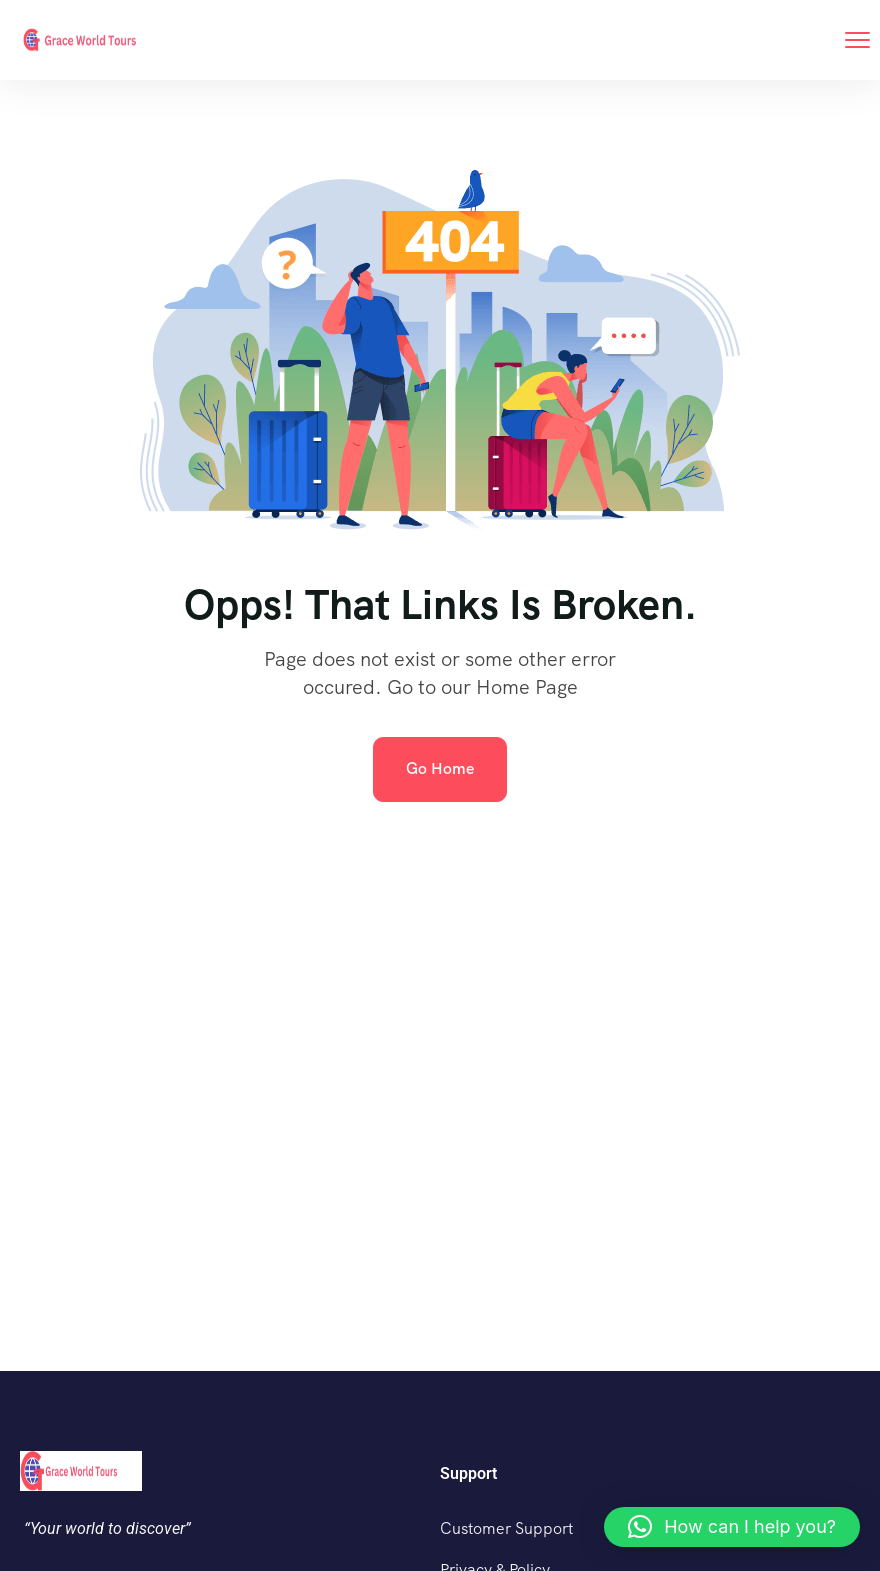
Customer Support (506, 1528)
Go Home (440, 768)
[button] (732, 1527)
